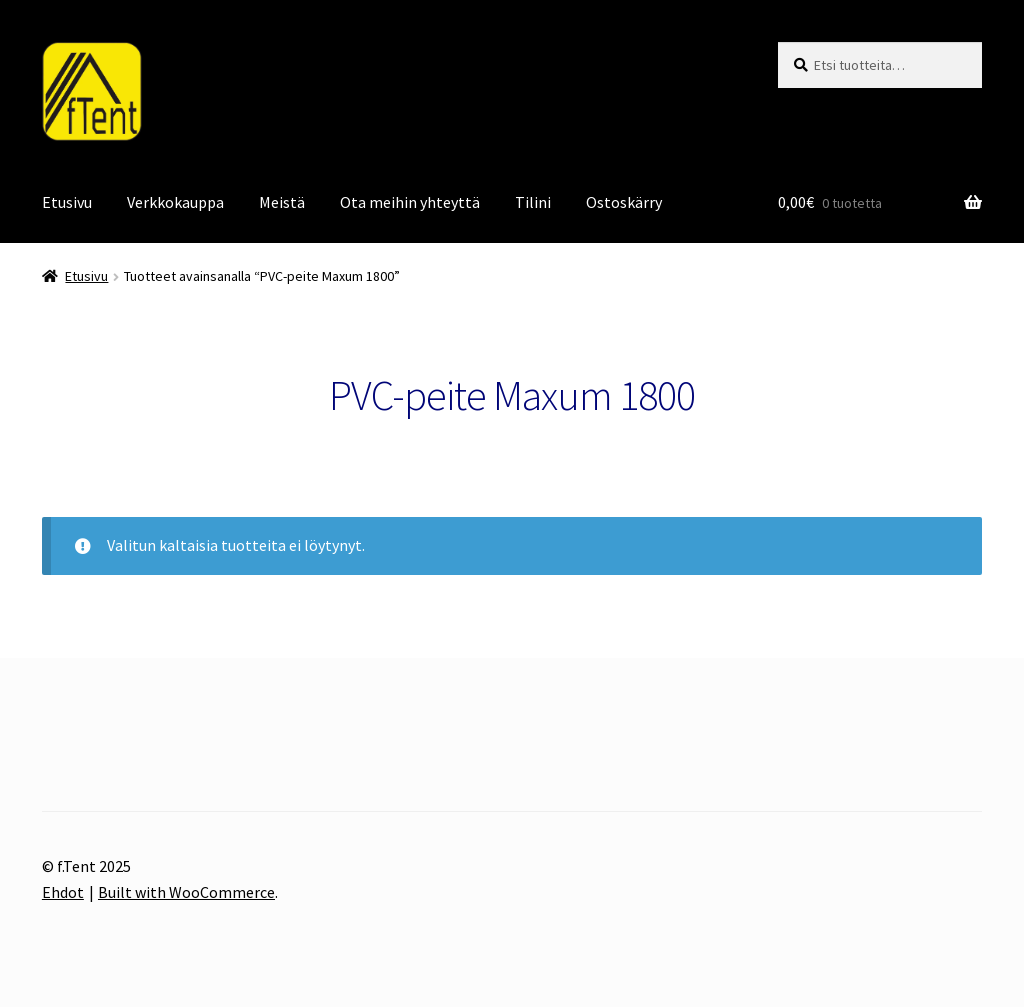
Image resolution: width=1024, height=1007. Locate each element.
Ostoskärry (624, 202)
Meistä (282, 202)
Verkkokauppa (175, 202)
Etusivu (67, 202)
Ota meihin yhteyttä (410, 202)
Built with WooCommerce (186, 892)
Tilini (533, 202)
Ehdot (63, 892)
